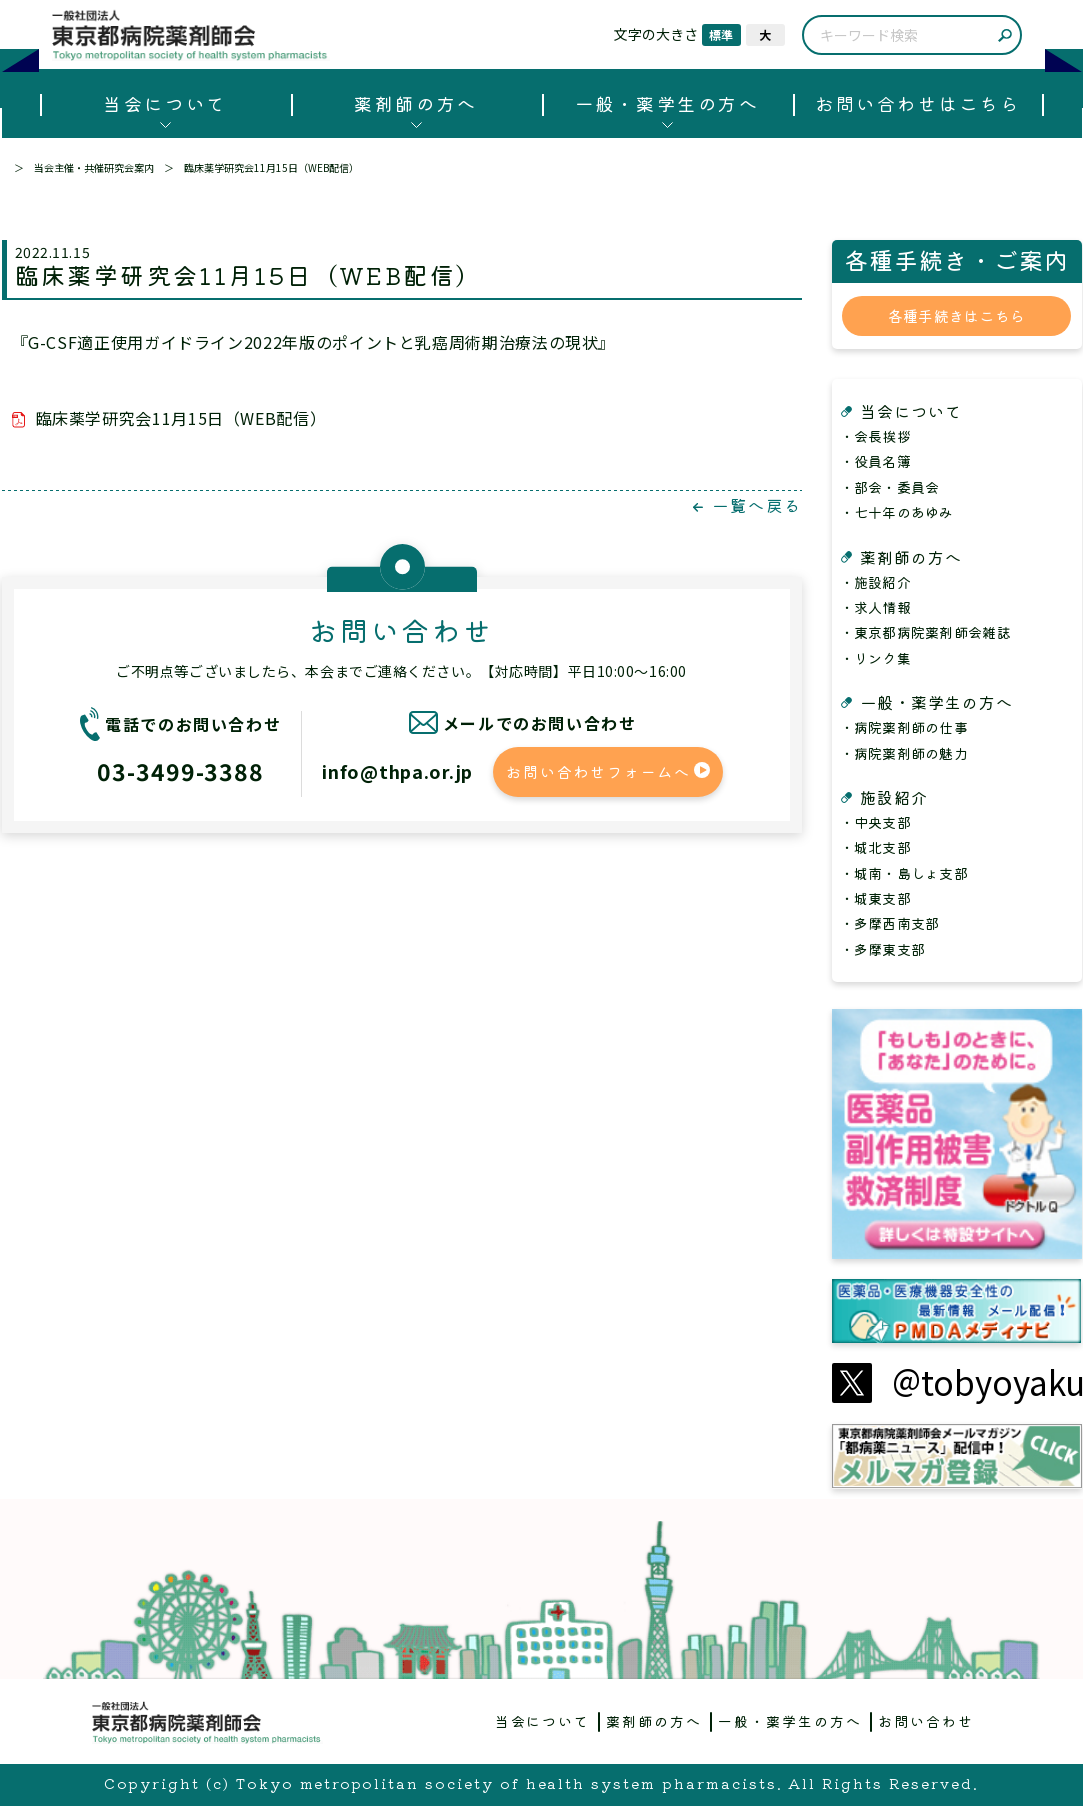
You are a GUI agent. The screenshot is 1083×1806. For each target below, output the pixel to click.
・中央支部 (875, 822)
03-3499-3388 (180, 771)
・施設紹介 (875, 582)
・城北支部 (875, 847)
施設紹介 (894, 797)
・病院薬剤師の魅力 (904, 753)
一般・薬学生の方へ (667, 103)
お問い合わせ (926, 1721)
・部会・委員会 (890, 487)
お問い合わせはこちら (917, 103)
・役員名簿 (875, 461)
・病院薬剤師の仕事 (904, 727)
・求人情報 (875, 607)
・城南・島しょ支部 (904, 873)
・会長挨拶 (875, 436)
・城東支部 (875, 898)
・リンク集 (875, 658)
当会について (164, 103)
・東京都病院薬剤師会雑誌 (925, 632)
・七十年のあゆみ (897, 512)
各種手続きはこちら (957, 315)
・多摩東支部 (883, 949)
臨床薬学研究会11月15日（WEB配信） (181, 418)
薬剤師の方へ (415, 103)
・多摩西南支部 (890, 923)
